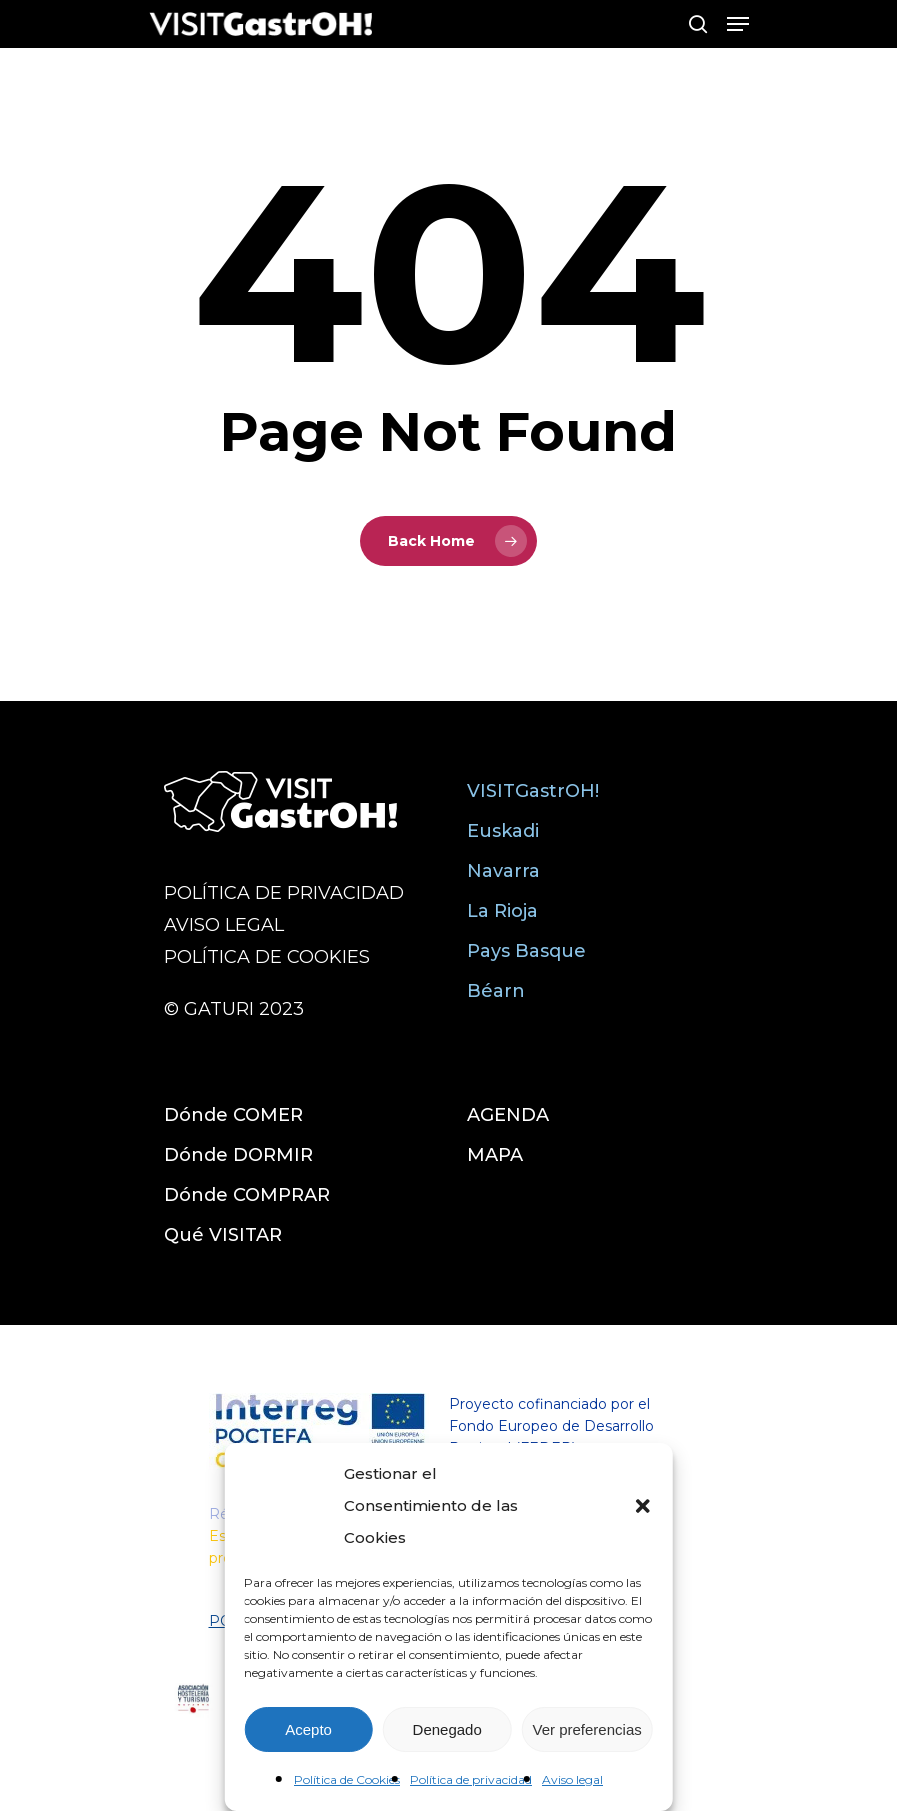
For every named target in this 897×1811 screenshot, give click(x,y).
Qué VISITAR (223, 1235)
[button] (643, 1506)
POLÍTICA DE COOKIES (267, 957)
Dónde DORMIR (238, 1155)
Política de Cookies (347, 1779)
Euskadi (503, 831)
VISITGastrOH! (533, 791)
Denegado (447, 1729)
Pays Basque (526, 951)
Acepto (308, 1729)
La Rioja (502, 911)
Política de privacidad (471, 1779)
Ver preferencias (587, 1729)
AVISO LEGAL (224, 925)
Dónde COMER (233, 1115)
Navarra (503, 871)
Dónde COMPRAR (247, 1195)
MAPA (495, 1155)
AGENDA (508, 1115)
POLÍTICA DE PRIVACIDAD (284, 893)
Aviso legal (572, 1779)
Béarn (496, 991)
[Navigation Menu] (738, 24)
